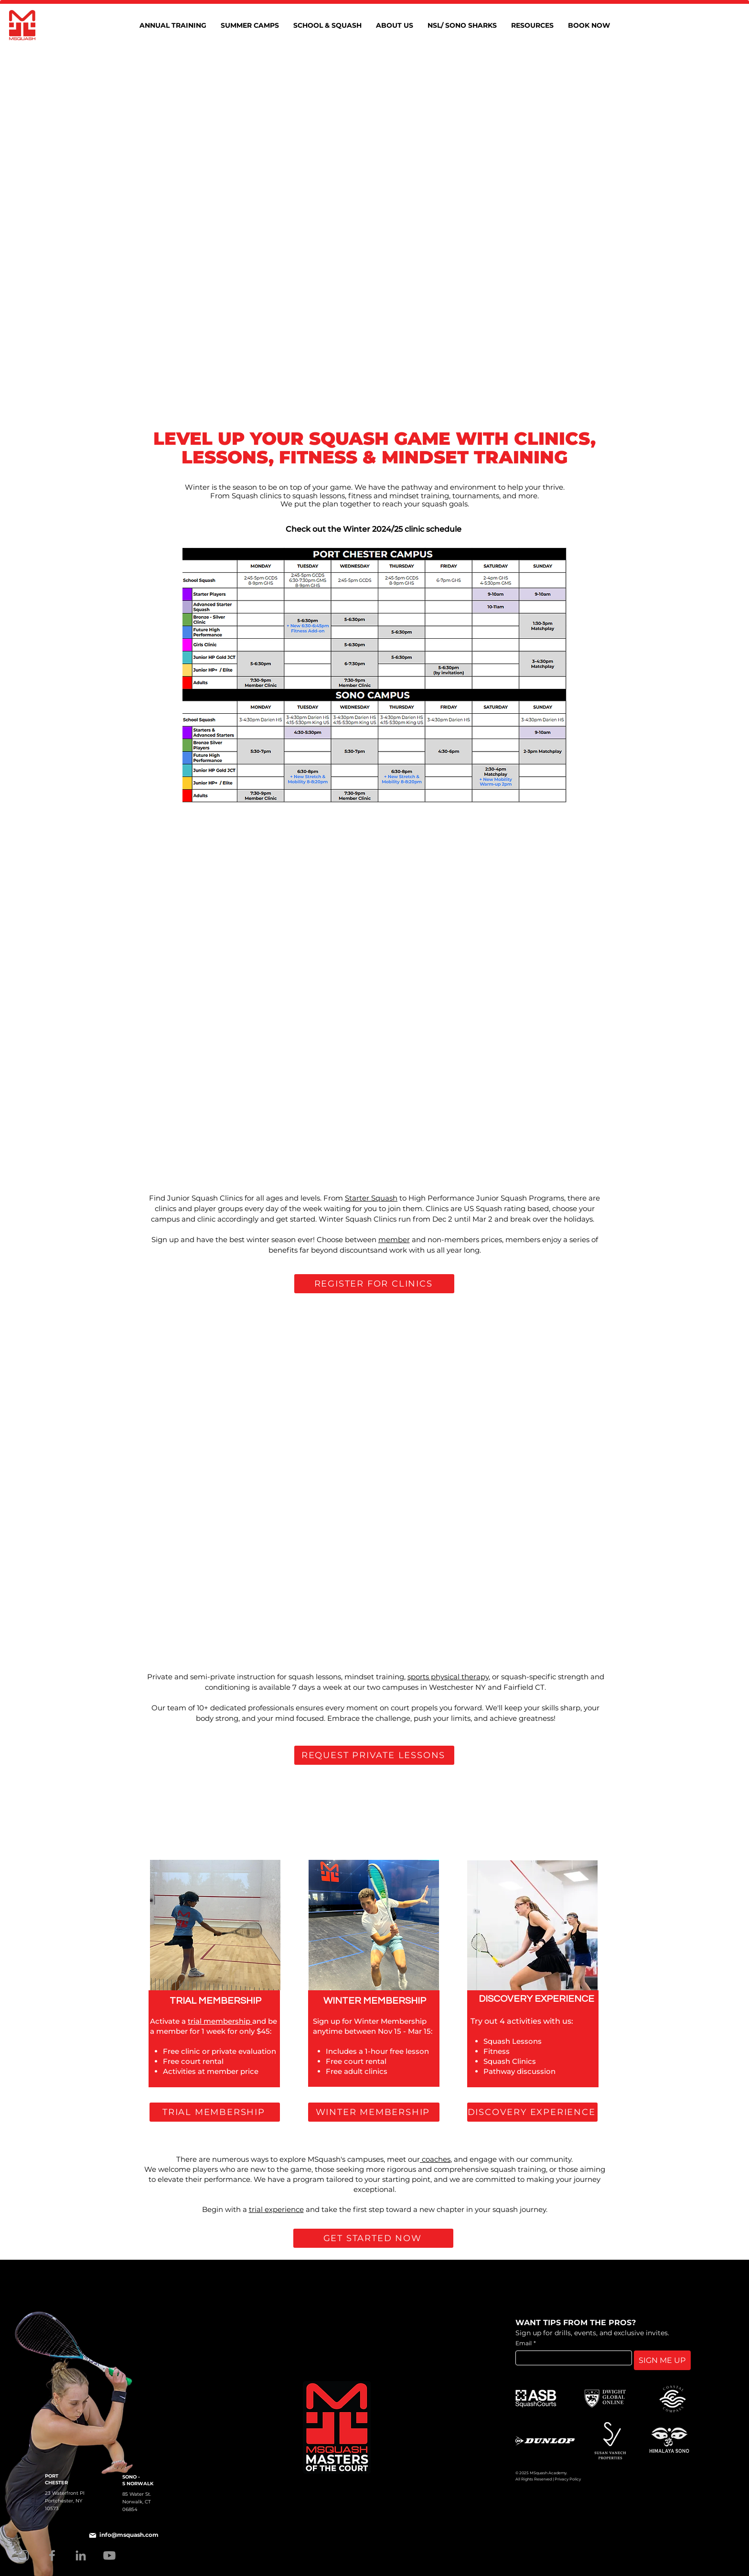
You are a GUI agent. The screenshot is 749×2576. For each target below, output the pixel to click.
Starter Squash (371, 1197)
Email (525, 2343)
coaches (435, 2159)
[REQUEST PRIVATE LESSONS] (374, 1755)
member (394, 1239)
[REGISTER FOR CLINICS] (374, 1283)
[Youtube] (109, 2555)
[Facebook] (52, 2555)
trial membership (220, 2021)
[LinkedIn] (81, 2555)
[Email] (570, 2358)
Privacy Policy (568, 2479)
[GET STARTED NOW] (373, 2238)
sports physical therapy (448, 1676)
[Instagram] (23, 2555)
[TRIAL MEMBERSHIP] (215, 2112)
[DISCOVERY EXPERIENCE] (532, 2112)
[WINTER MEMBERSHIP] (373, 2112)
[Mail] (92, 2535)
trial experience (276, 2209)
